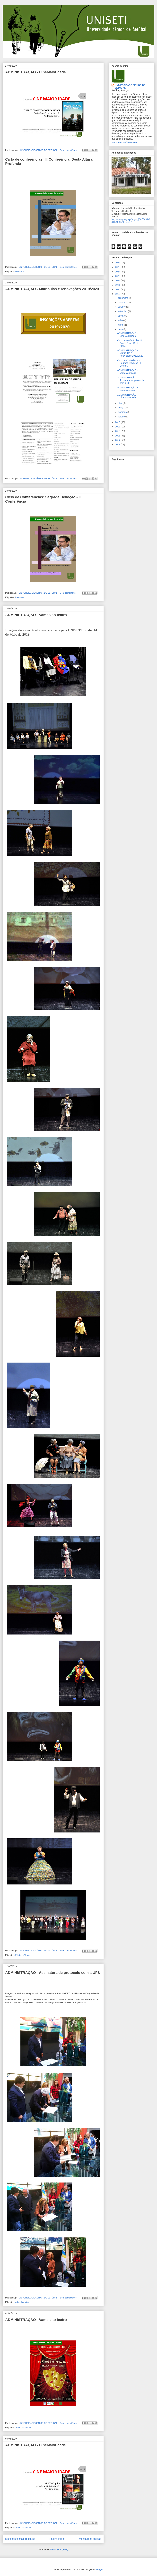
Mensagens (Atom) (59, 2549)
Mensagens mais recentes (20, 2538)
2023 (118, 276)
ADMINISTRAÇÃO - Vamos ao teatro (36, 615)
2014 (118, 440)
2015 (118, 435)
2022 (118, 280)
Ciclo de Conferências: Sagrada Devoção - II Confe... (129, 363)
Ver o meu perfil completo (125, 142)
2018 (118, 422)
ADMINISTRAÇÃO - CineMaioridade (35, 72)
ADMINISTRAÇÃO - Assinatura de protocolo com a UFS (52, 1973)
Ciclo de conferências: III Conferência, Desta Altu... (129, 343)
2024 (118, 271)
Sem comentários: (69, 150)
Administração (22, 2302)
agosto (121, 315)
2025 (118, 267)
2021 (118, 285)
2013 (118, 444)
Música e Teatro (22, 1955)
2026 (118, 262)
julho (120, 320)
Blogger (99, 2569)
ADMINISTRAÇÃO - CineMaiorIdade (35, 2445)
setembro (123, 311)
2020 (118, 289)
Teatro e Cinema (23, 2427)
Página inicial (56, 2538)
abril (120, 403)
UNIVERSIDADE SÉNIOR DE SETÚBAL (130, 86)
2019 (118, 294)
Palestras (19, 271)
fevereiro (122, 412)
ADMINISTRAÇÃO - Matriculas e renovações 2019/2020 (52, 289)
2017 (118, 426)
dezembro (123, 298)
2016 (118, 431)
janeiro (121, 416)
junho (121, 324)
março (121, 407)
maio (120, 329)
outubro (122, 306)
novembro (123, 302)
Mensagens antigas (90, 2538)
